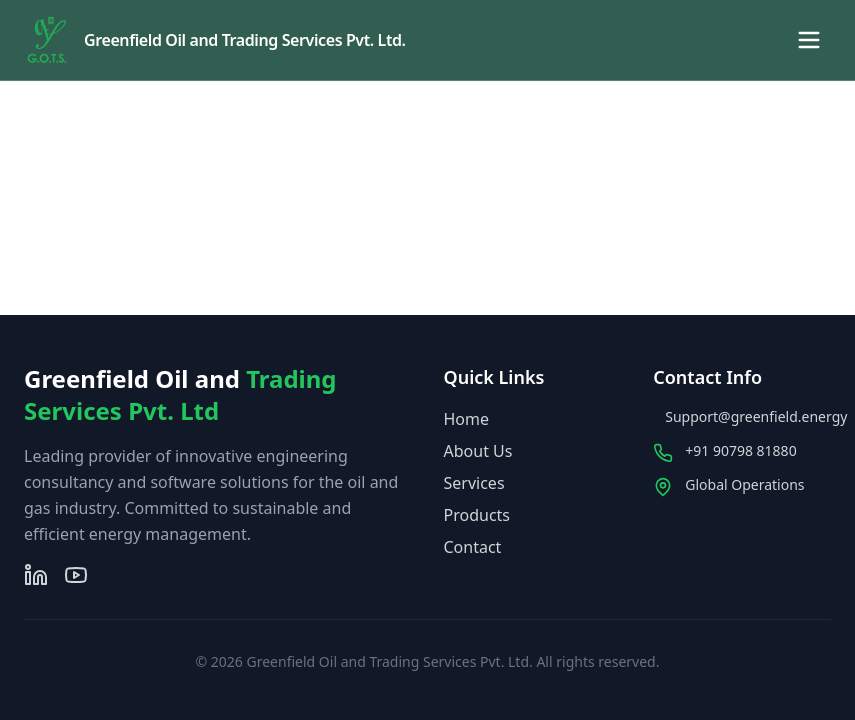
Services (474, 483)
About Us (478, 451)
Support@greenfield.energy (756, 416)
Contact (473, 547)
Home (467, 419)
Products (477, 515)
